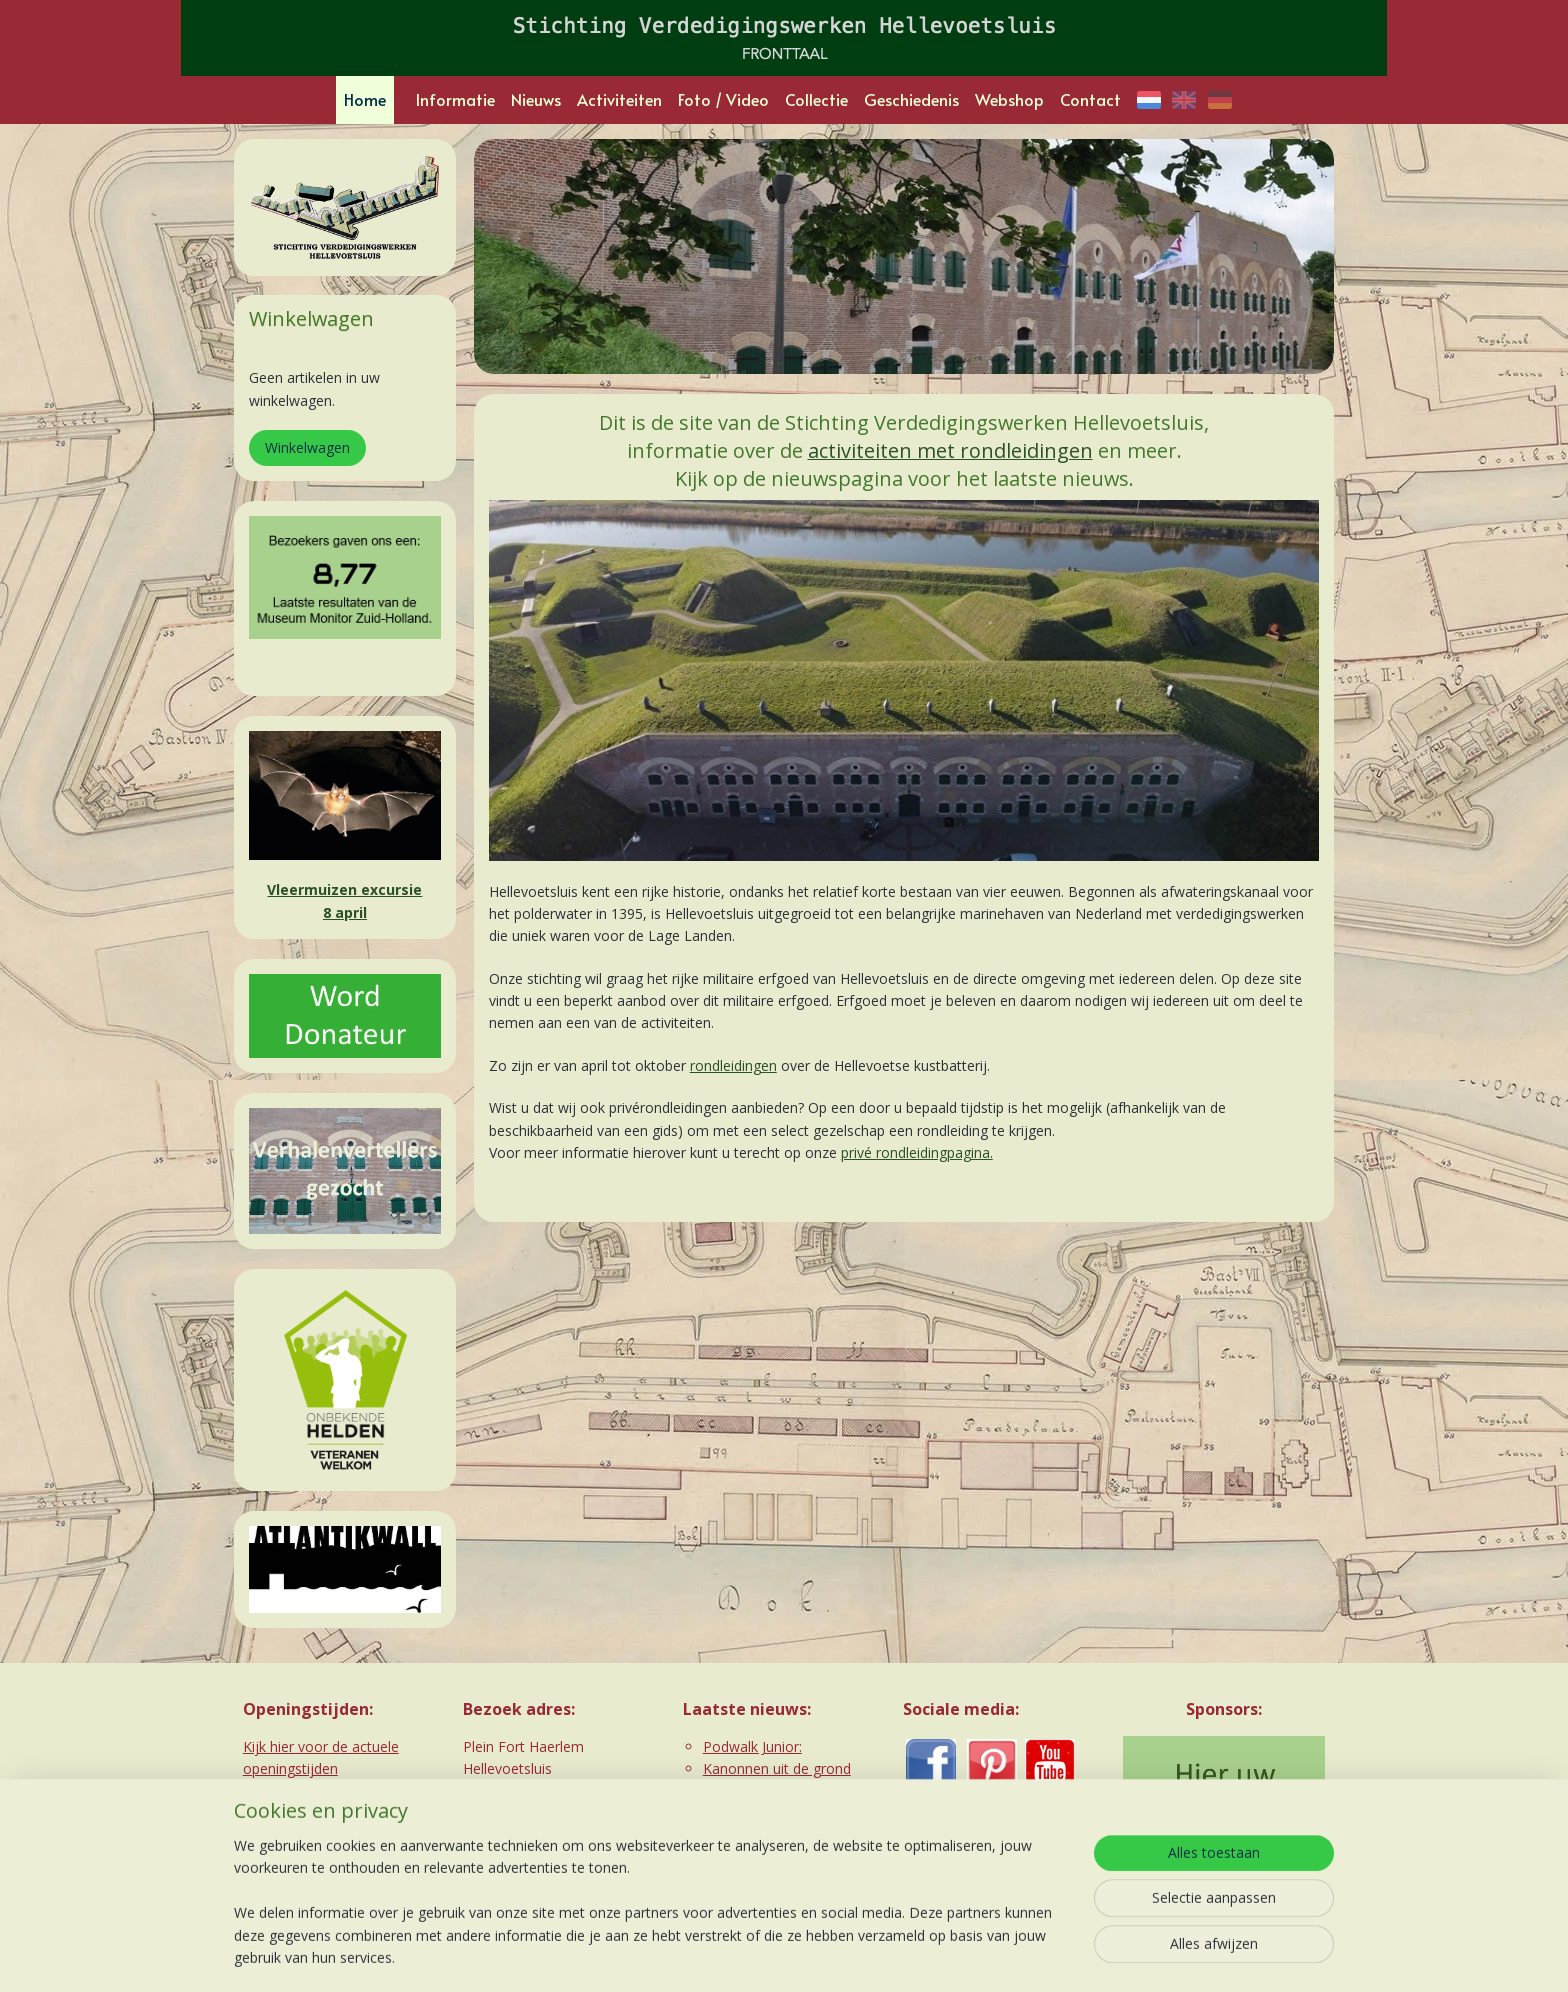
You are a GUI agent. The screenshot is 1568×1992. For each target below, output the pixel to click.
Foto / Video (723, 99)
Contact (1090, 99)
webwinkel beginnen (814, 1955)
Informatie (455, 99)
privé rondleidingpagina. (916, 1152)
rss (737, 1955)
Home (365, 99)
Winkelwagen (307, 447)
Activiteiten (619, 99)
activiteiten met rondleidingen (949, 450)
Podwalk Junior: (752, 1746)
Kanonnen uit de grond (777, 1768)
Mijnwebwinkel (988, 1955)
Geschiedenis (911, 99)
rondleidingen (732, 1065)
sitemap (695, 1955)
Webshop (1009, 99)
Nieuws (536, 99)
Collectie (816, 99)
